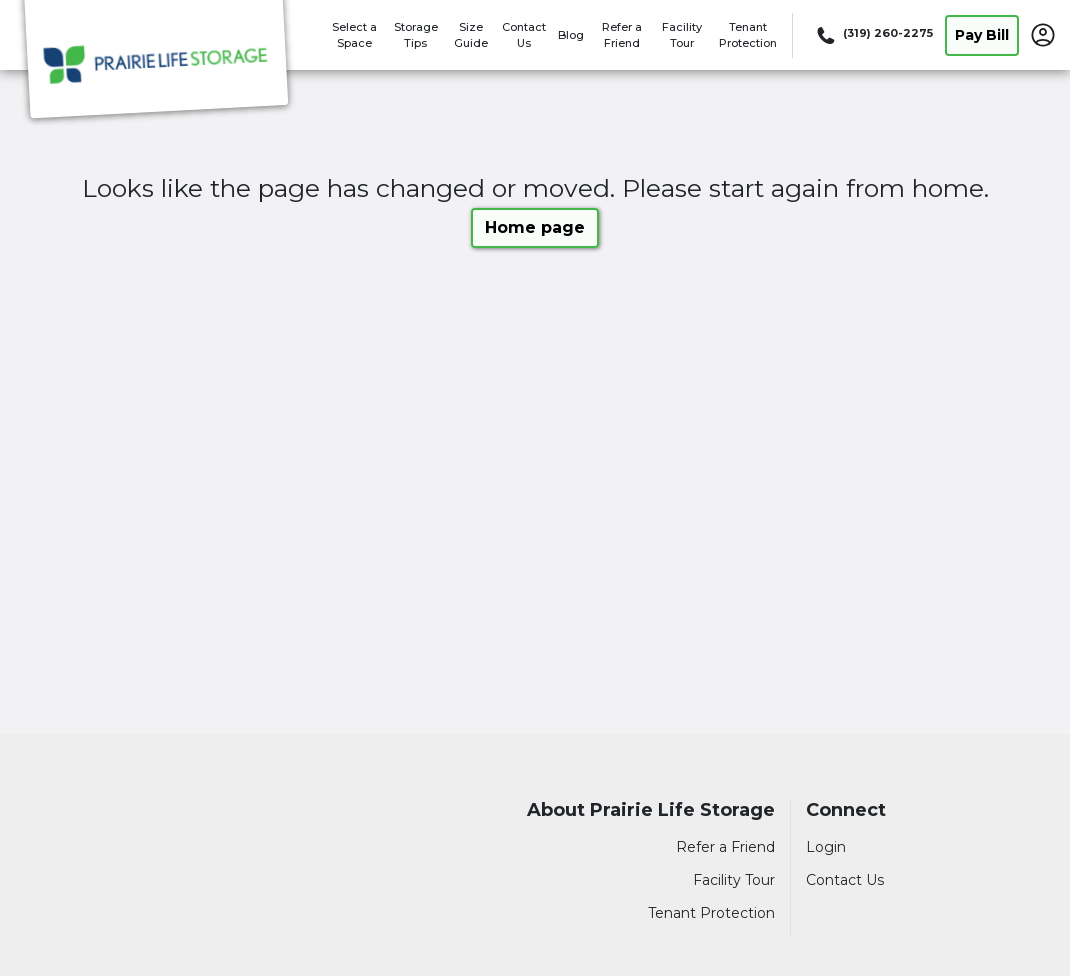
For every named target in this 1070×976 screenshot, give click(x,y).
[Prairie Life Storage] (156, 63)
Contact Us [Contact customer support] (845, 880)
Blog (571, 35)
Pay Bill (982, 35)
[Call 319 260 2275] (873, 35)
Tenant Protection (711, 913)
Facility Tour (734, 880)
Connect (846, 810)
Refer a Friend (725, 847)
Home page (535, 227)
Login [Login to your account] (826, 847)
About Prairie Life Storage (651, 810)
